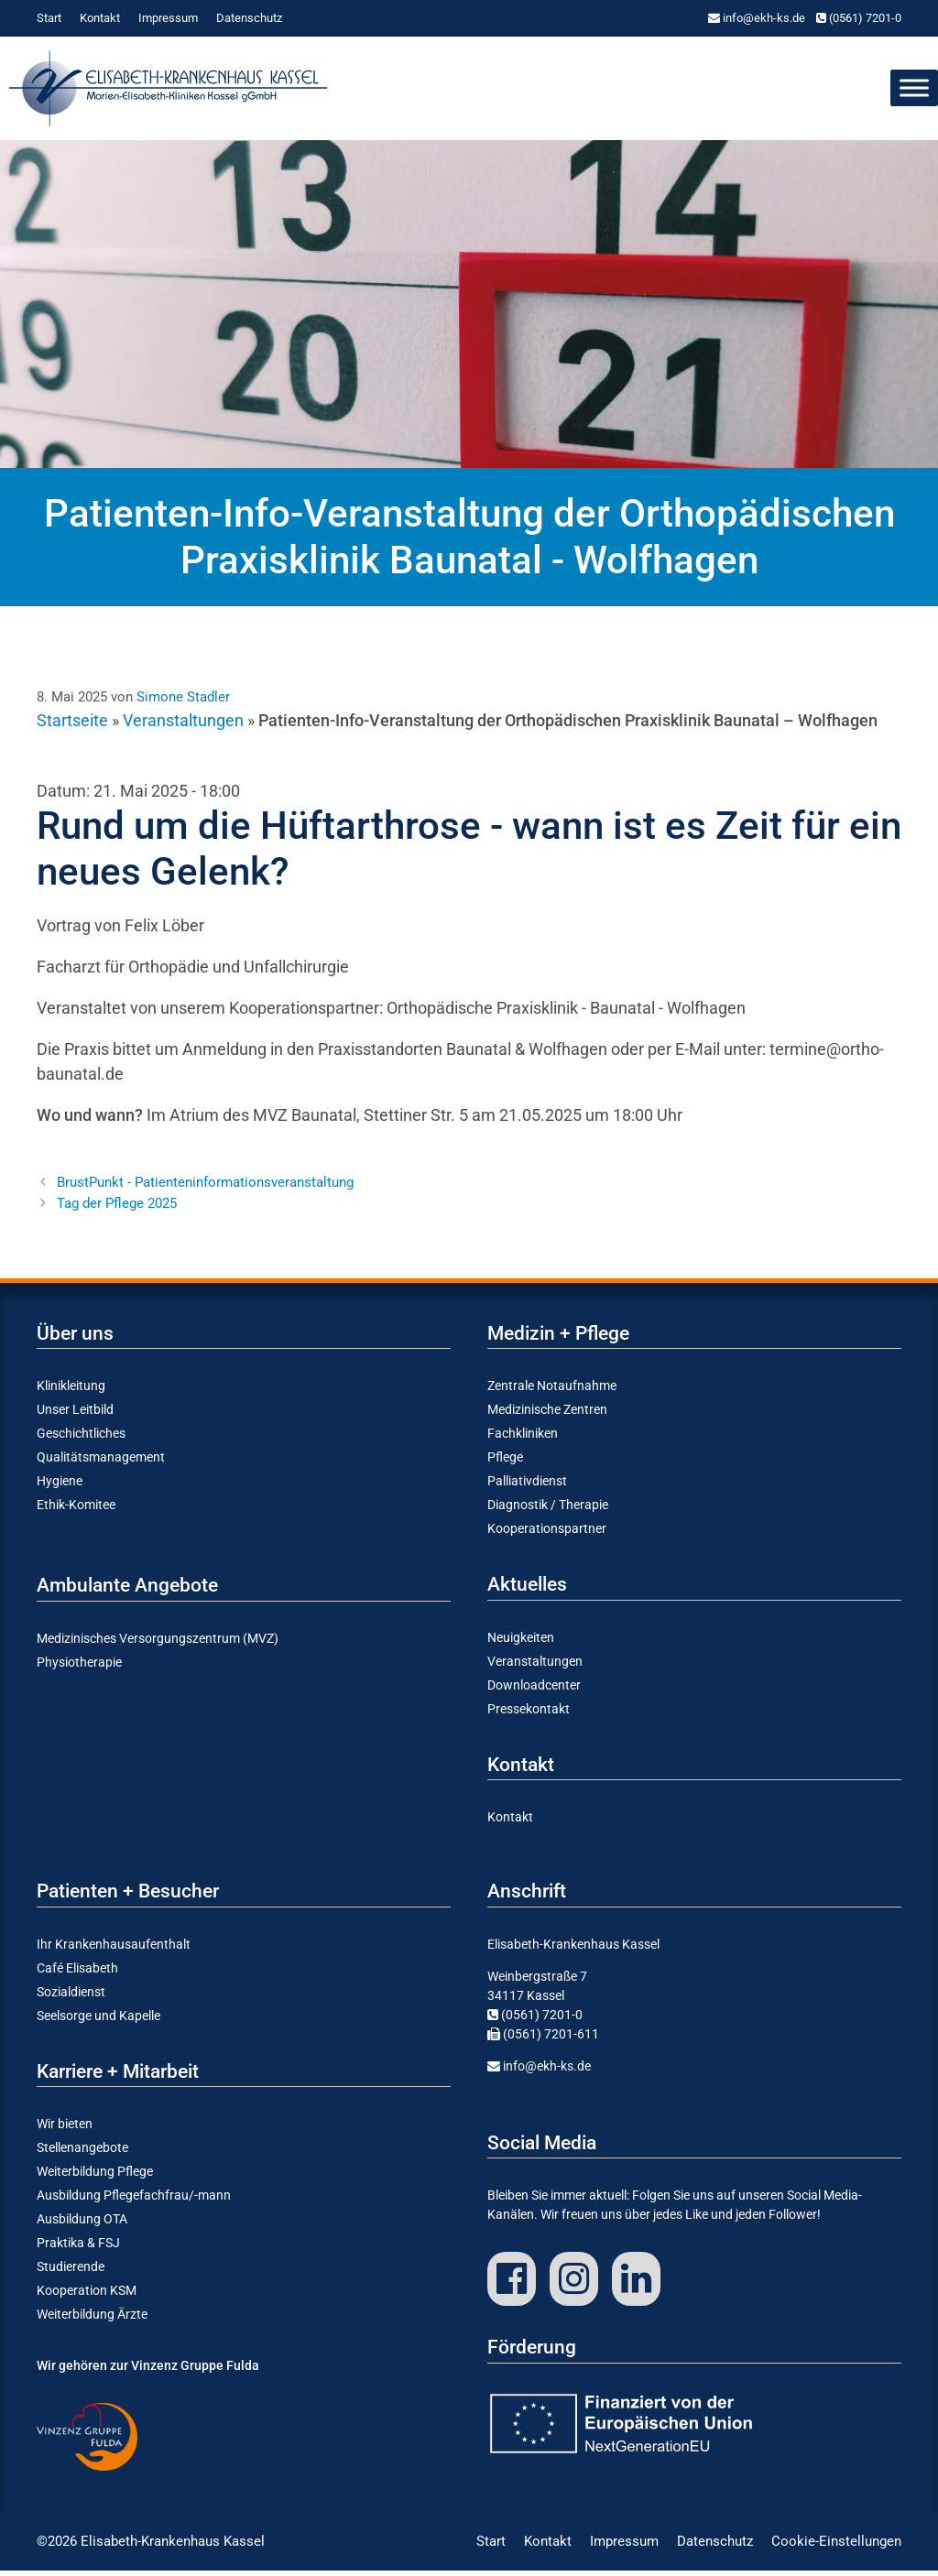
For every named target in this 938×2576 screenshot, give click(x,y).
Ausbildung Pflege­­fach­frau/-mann (134, 2201)
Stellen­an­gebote (82, 2154)
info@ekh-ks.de (756, 18)
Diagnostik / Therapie (547, 1511)
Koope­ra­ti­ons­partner (546, 1534)
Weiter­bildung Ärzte (92, 2320)
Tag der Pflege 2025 (117, 1209)
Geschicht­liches (81, 1439)
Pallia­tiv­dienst (527, 1487)
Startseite (72, 725)
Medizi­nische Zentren (547, 1415)
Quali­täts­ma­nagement (101, 1463)
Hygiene (59, 1487)
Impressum (168, 18)
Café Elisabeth (77, 1974)
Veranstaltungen (183, 725)
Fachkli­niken (522, 1439)
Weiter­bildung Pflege (95, 2177)
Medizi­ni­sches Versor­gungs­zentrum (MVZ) (157, 1644)
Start (49, 18)
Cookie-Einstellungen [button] (836, 2547)
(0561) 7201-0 (858, 18)
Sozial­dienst (71, 1998)
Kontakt (100, 18)
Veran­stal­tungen (535, 1667)
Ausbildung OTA (82, 2225)
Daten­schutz (249, 18)
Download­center (534, 1691)
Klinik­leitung (71, 1392)
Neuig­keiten (520, 1643)
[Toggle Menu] (914, 91)
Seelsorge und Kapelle (98, 2022)
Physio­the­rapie (79, 1668)
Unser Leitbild (75, 1415)
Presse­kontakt (528, 1715)
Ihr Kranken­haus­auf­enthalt (114, 1950)
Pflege (505, 1463)
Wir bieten (65, 2130)
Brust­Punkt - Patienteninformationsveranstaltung (205, 1188)
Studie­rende (70, 2273)
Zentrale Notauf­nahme (551, 1392)
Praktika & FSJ (78, 2249)
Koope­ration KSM (86, 2296)
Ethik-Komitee (76, 1511)
